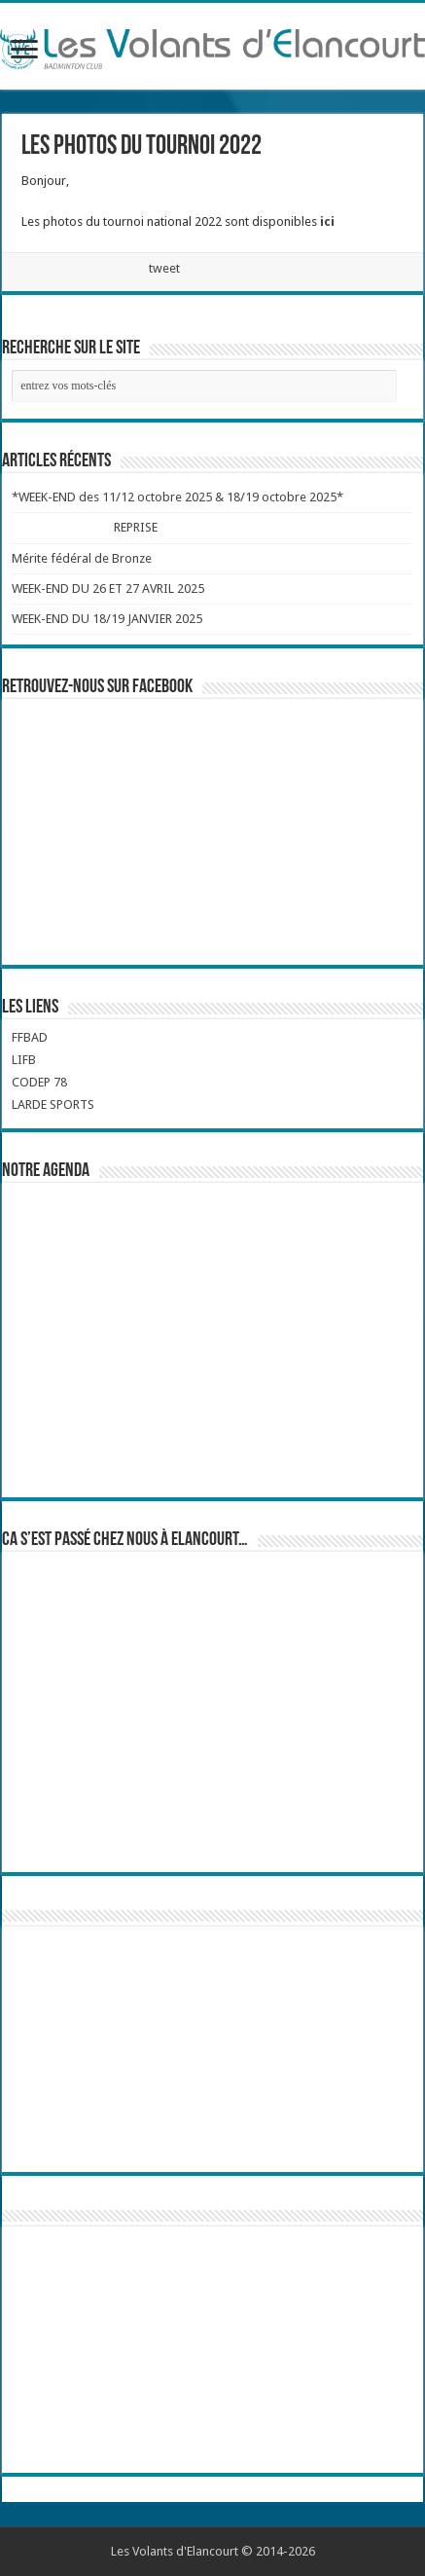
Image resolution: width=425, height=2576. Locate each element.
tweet (164, 268)
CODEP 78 (39, 1082)
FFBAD (30, 1037)
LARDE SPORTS (53, 1104)
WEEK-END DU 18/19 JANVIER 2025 (107, 618)
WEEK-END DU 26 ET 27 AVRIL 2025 (108, 588)
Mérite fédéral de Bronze (82, 558)
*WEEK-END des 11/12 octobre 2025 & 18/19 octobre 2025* (177, 497)
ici (327, 221)
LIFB (24, 1059)
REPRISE (135, 527)
